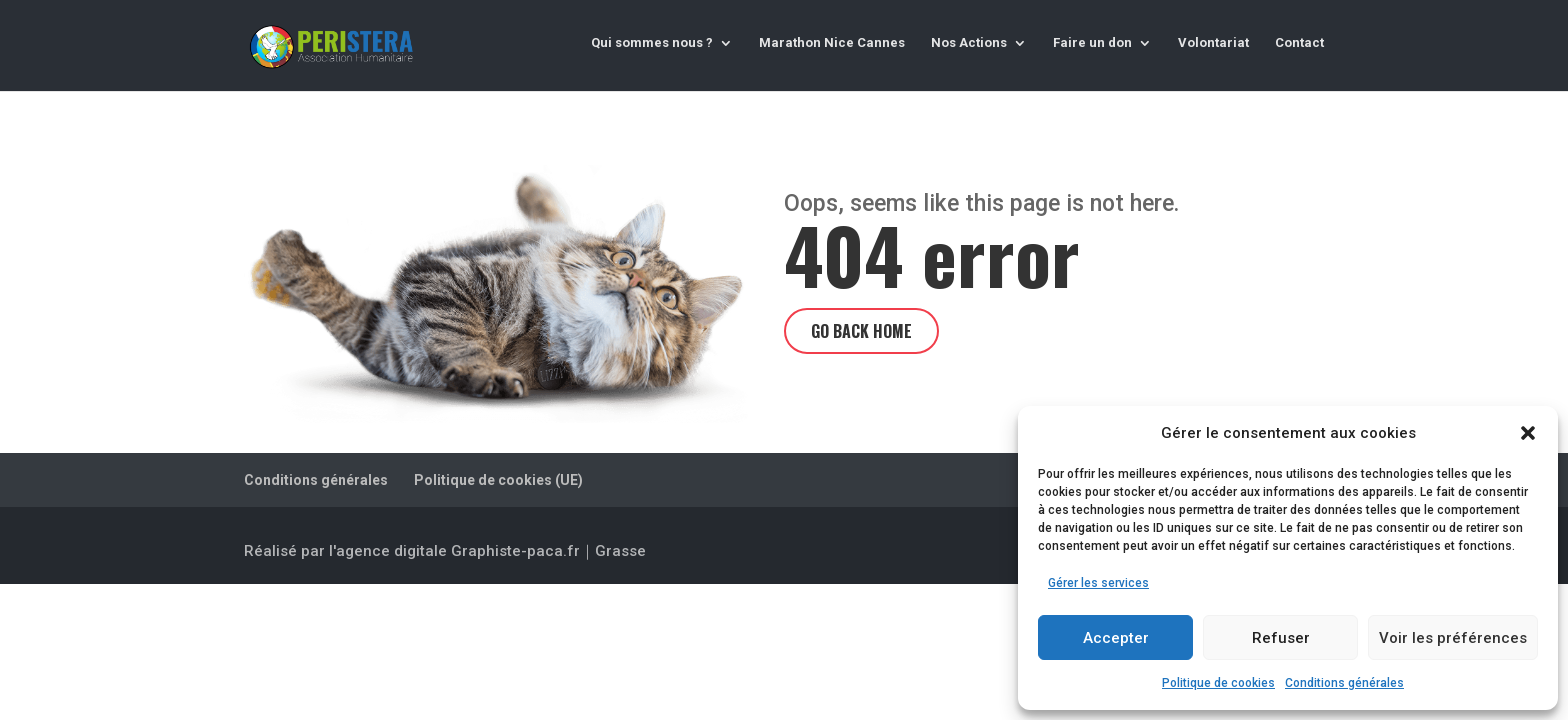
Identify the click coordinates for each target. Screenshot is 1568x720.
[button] (1528, 433)
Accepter (1116, 638)
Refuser (1281, 638)
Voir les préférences (1453, 638)
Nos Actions (969, 43)
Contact (1299, 43)
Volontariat (1213, 43)
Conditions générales (1344, 683)
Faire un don (1092, 43)
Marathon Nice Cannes (832, 43)
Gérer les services (1098, 583)
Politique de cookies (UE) (498, 480)
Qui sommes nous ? (652, 43)
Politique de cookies (1218, 683)
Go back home (861, 331)
